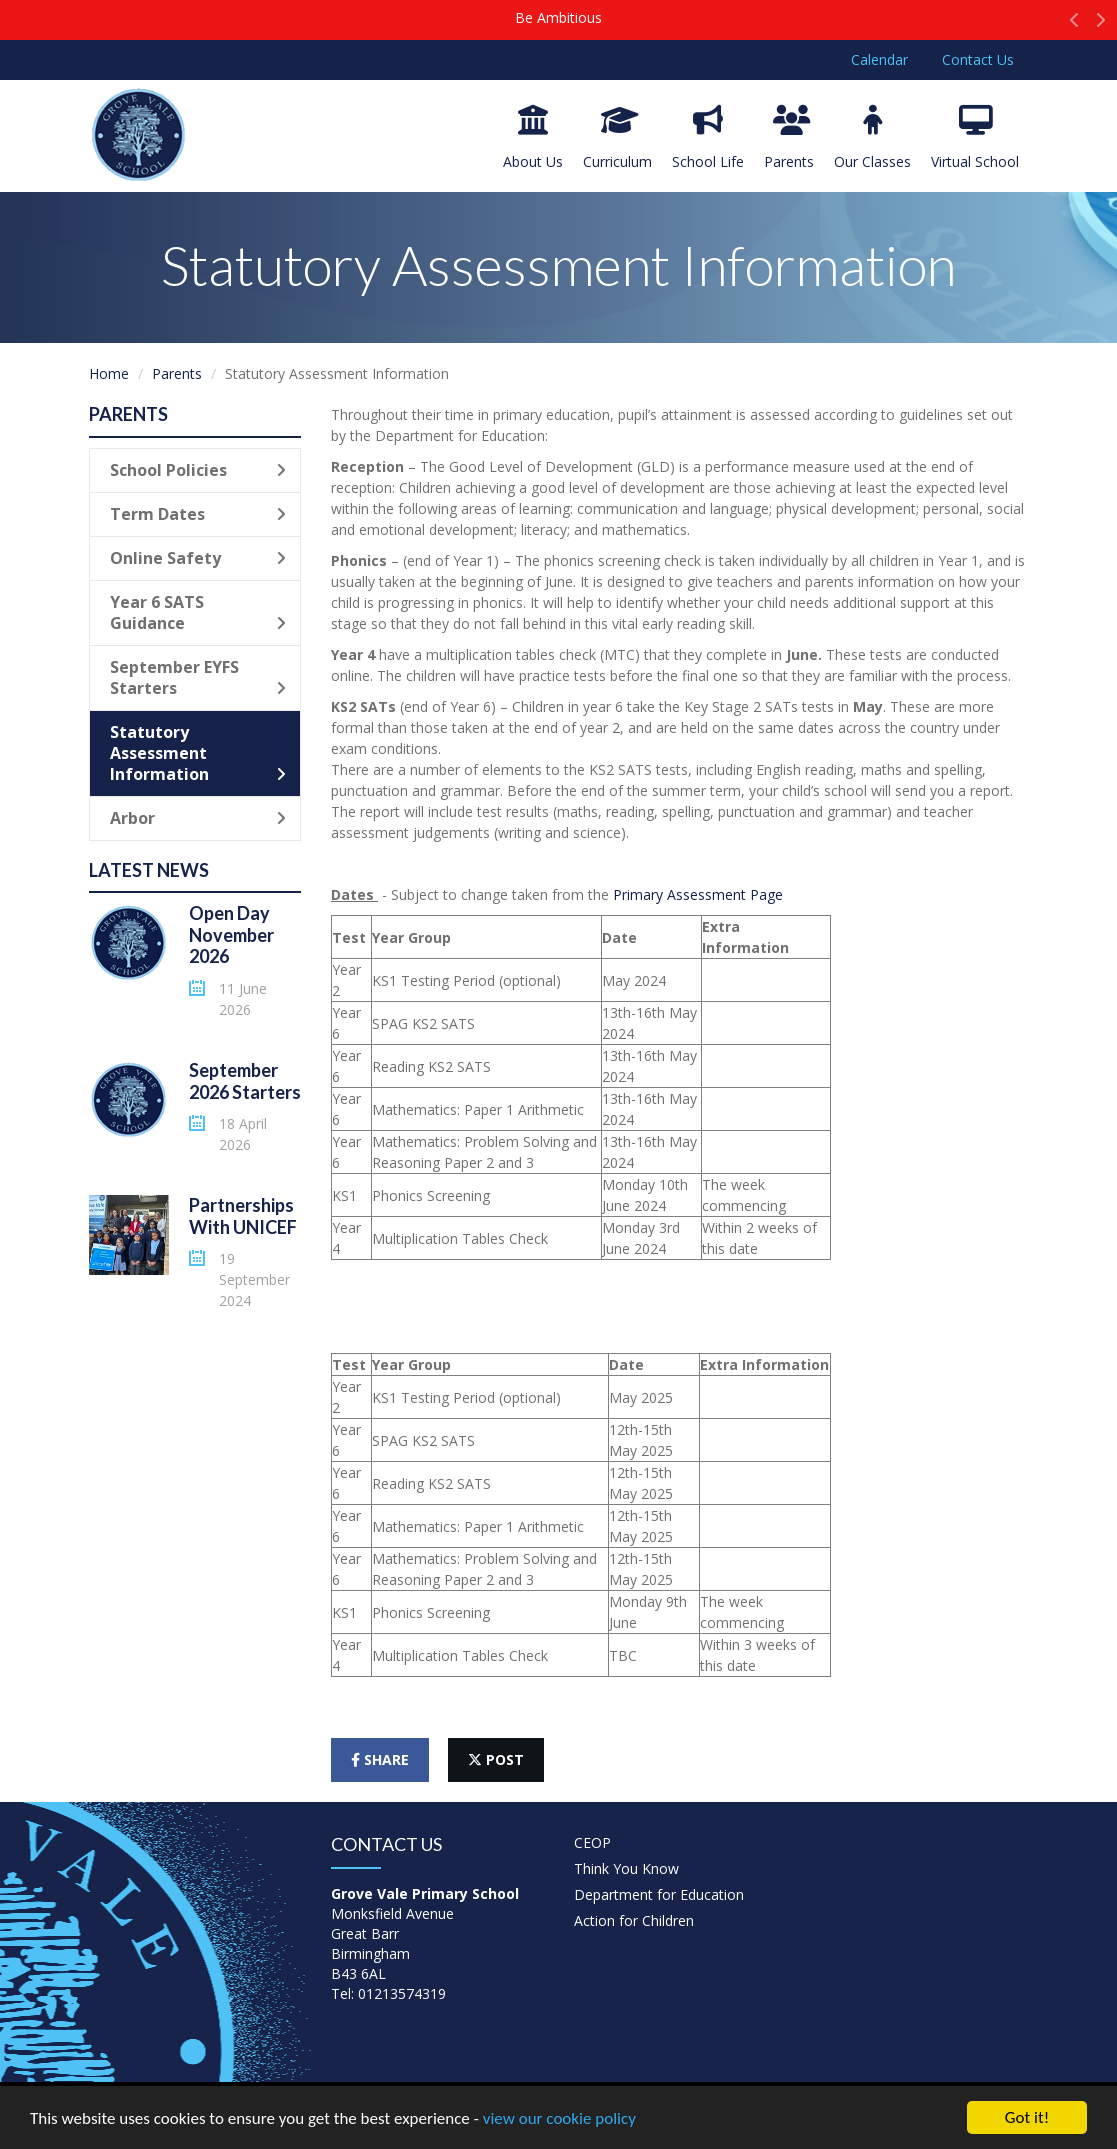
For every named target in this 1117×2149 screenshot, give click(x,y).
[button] (1074, 25)
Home (109, 373)
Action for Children (634, 1920)
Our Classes (872, 138)
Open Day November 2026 (231, 934)
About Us (533, 138)
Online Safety (198, 558)
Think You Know (626, 1868)
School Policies (198, 470)
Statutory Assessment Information (198, 753)
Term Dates (198, 514)
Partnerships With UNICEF (243, 1216)
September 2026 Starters (245, 1081)
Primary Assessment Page (700, 894)
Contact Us (978, 59)
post (496, 1759)
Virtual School (975, 138)
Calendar (879, 59)
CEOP (592, 1842)
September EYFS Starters (198, 677)
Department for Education (659, 1894)
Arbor (198, 818)
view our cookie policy (559, 2120)
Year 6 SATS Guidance (198, 612)
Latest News (149, 870)
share (380, 1759)
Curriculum (617, 138)
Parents (789, 138)
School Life (708, 138)
